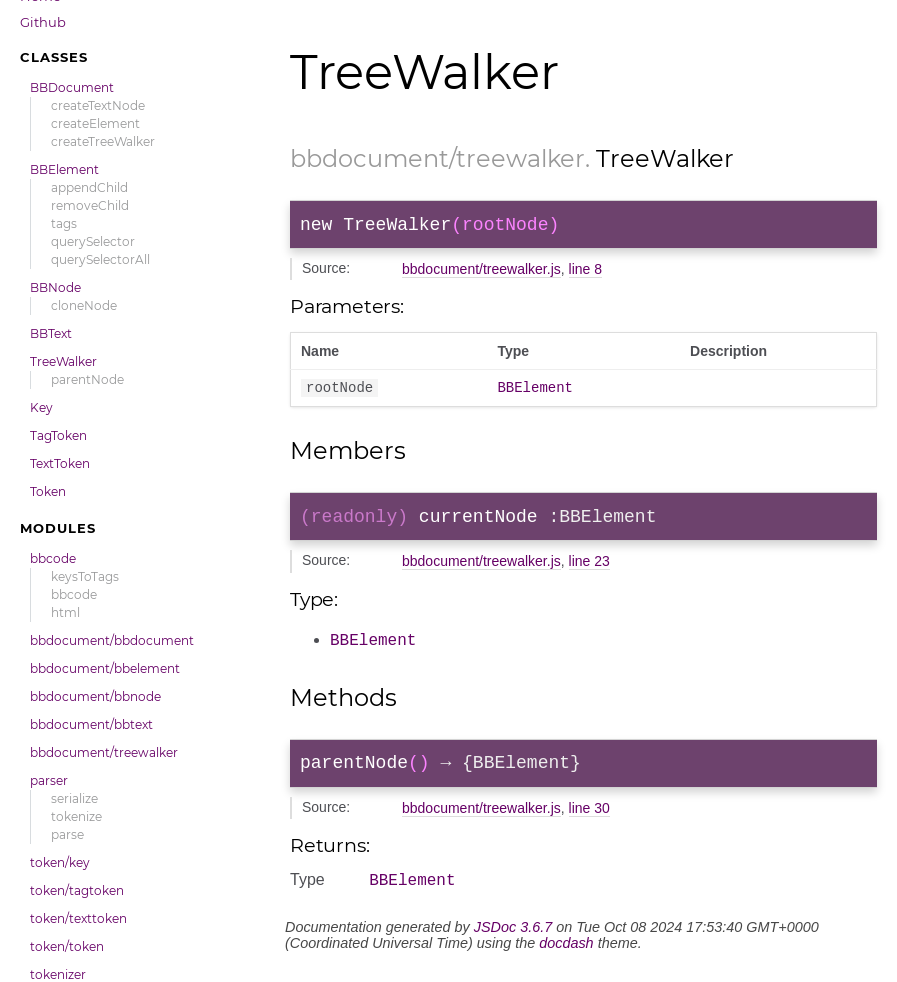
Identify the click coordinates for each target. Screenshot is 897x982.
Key (41, 407)
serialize (74, 798)
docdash (566, 959)
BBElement (64, 169)
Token (48, 491)
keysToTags (85, 576)
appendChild (89, 187)
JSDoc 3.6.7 (513, 943)
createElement (95, 123)
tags (64, 223)
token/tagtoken (77, 890)
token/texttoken (78, 918)
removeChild (90, 205)
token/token (67, 946)
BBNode (55, 287)
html (65, 612)
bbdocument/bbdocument (112, 640)
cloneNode (84, 305)
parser (49, 780)
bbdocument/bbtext (91, 724)
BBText (51, 333)
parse (67, 834)
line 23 (589, 572)
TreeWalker (63, 361)
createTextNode (98, 105)
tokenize (76, 816)
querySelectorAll (100, 259)
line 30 (589, 821)
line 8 (585, 273)
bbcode (53, 558)
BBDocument (72, 87)
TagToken (58, 435)
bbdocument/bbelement (105, 668)
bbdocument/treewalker (104, 752)
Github (43, 22)
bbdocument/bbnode (95, 696)
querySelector (93, 241)
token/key (60, 862)
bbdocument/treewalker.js (481, 273)
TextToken (60, 463)
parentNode (87, 379)
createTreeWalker (103, 141)
